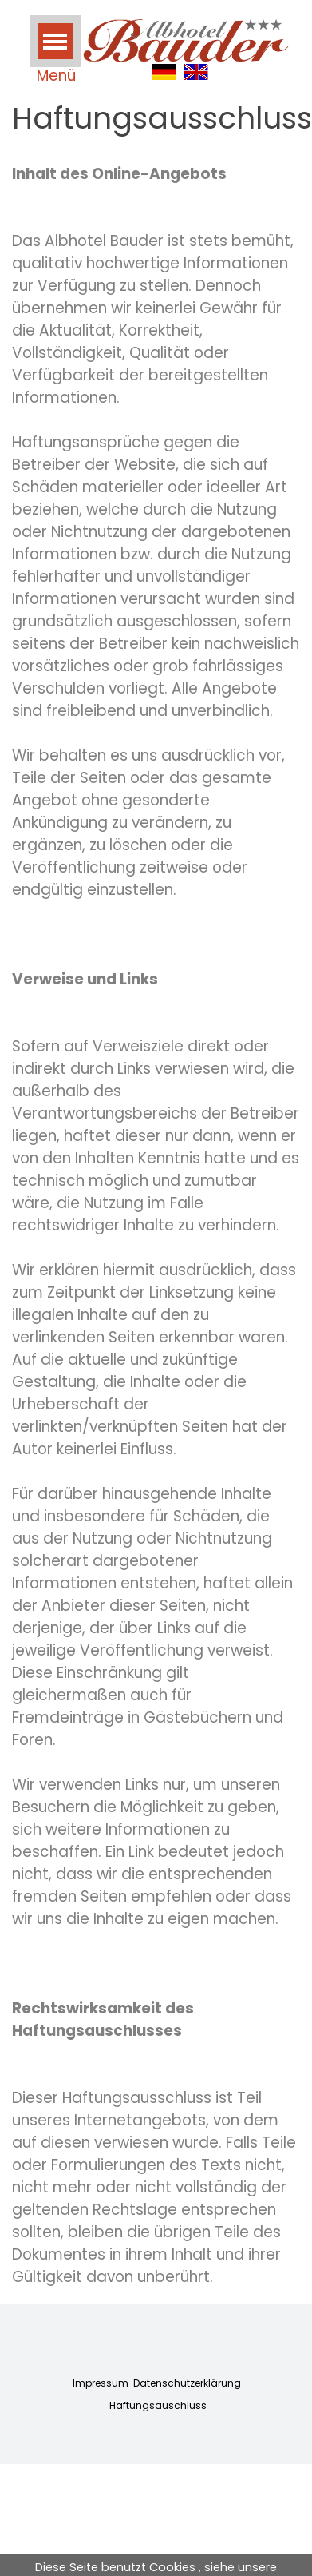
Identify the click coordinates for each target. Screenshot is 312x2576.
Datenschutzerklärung (187, 2383)
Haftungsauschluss (158, 2405)
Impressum (100, 2383)
